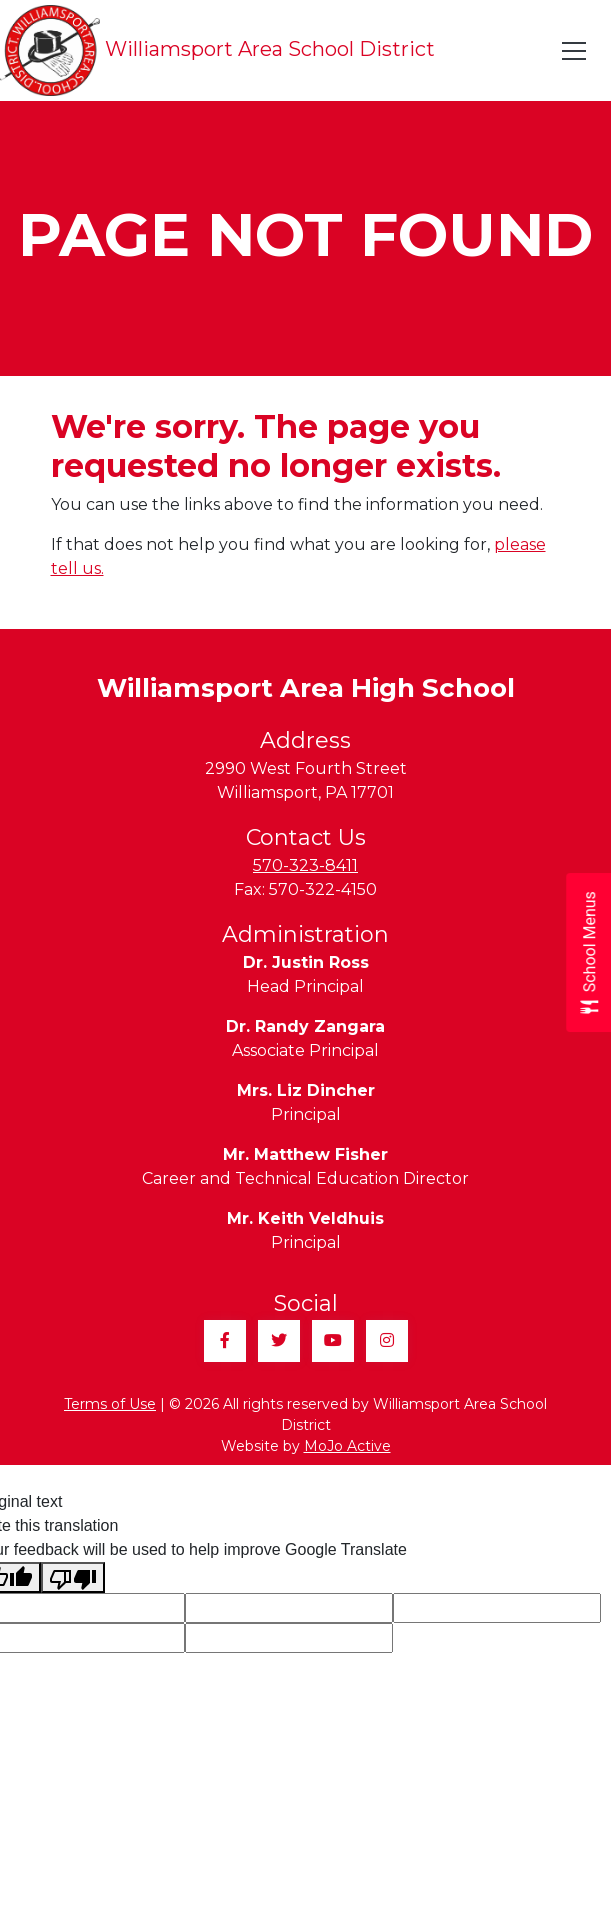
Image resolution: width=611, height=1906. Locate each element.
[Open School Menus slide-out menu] (588, 953)
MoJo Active (347, 1446)
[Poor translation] (73, 1577)
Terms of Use (110, 1404)
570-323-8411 (305, 865)
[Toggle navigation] (575, 51)
